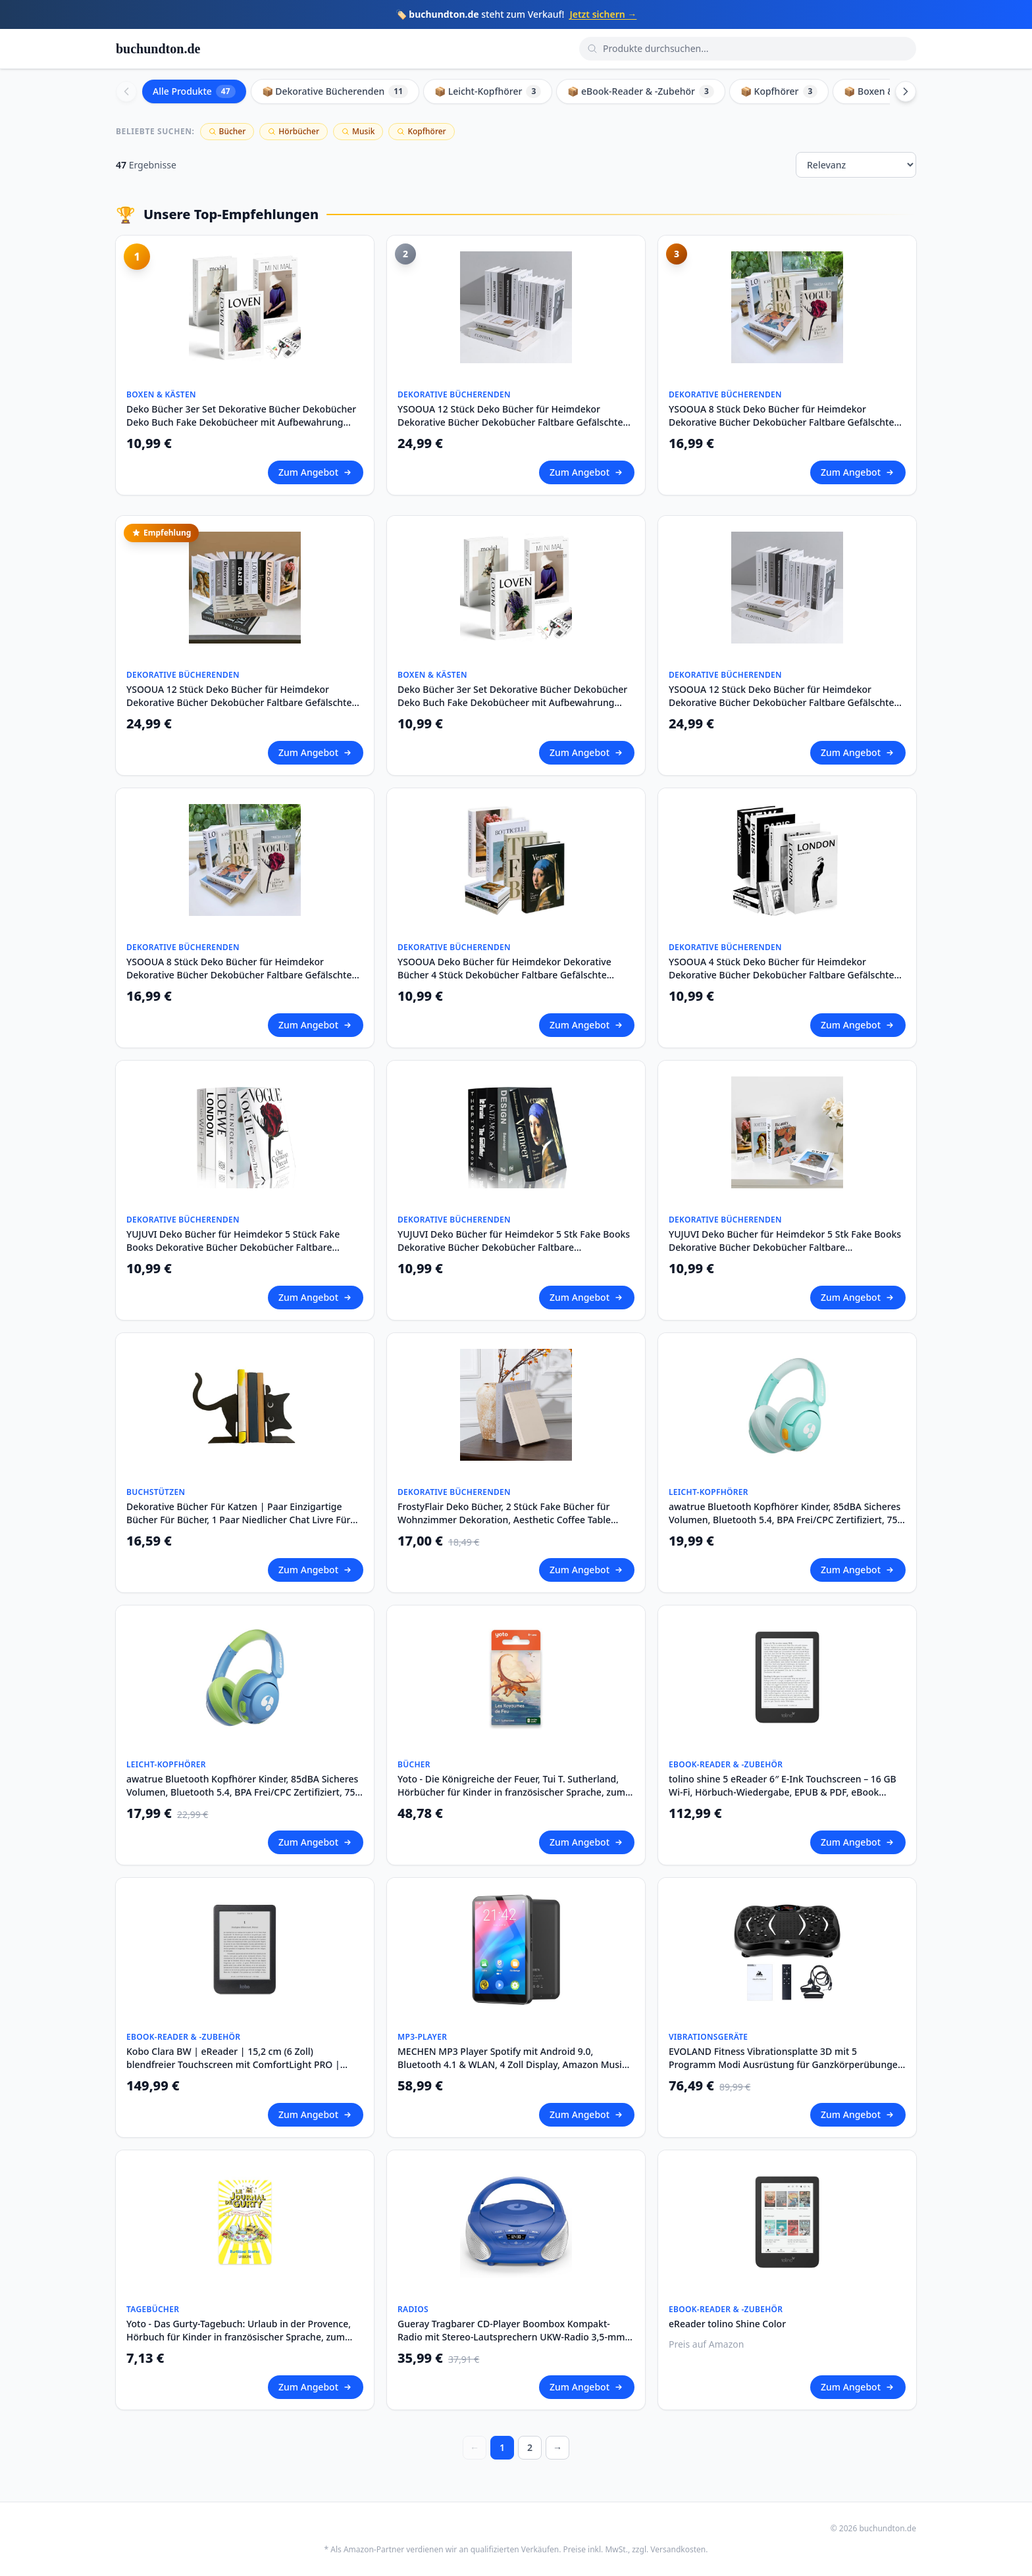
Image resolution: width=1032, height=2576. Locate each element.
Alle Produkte (194, 91)
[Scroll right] (905, 91)
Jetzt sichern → (602, 14)
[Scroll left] (126, 91)
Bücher (227, 131)
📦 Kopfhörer (779, 91)
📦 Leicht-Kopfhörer (487, 91)
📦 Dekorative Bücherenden (335, 91)
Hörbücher (293, 131)
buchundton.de (158, 48)
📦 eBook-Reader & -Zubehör (640, 91)
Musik (358, 131)
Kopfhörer (421, 131)
